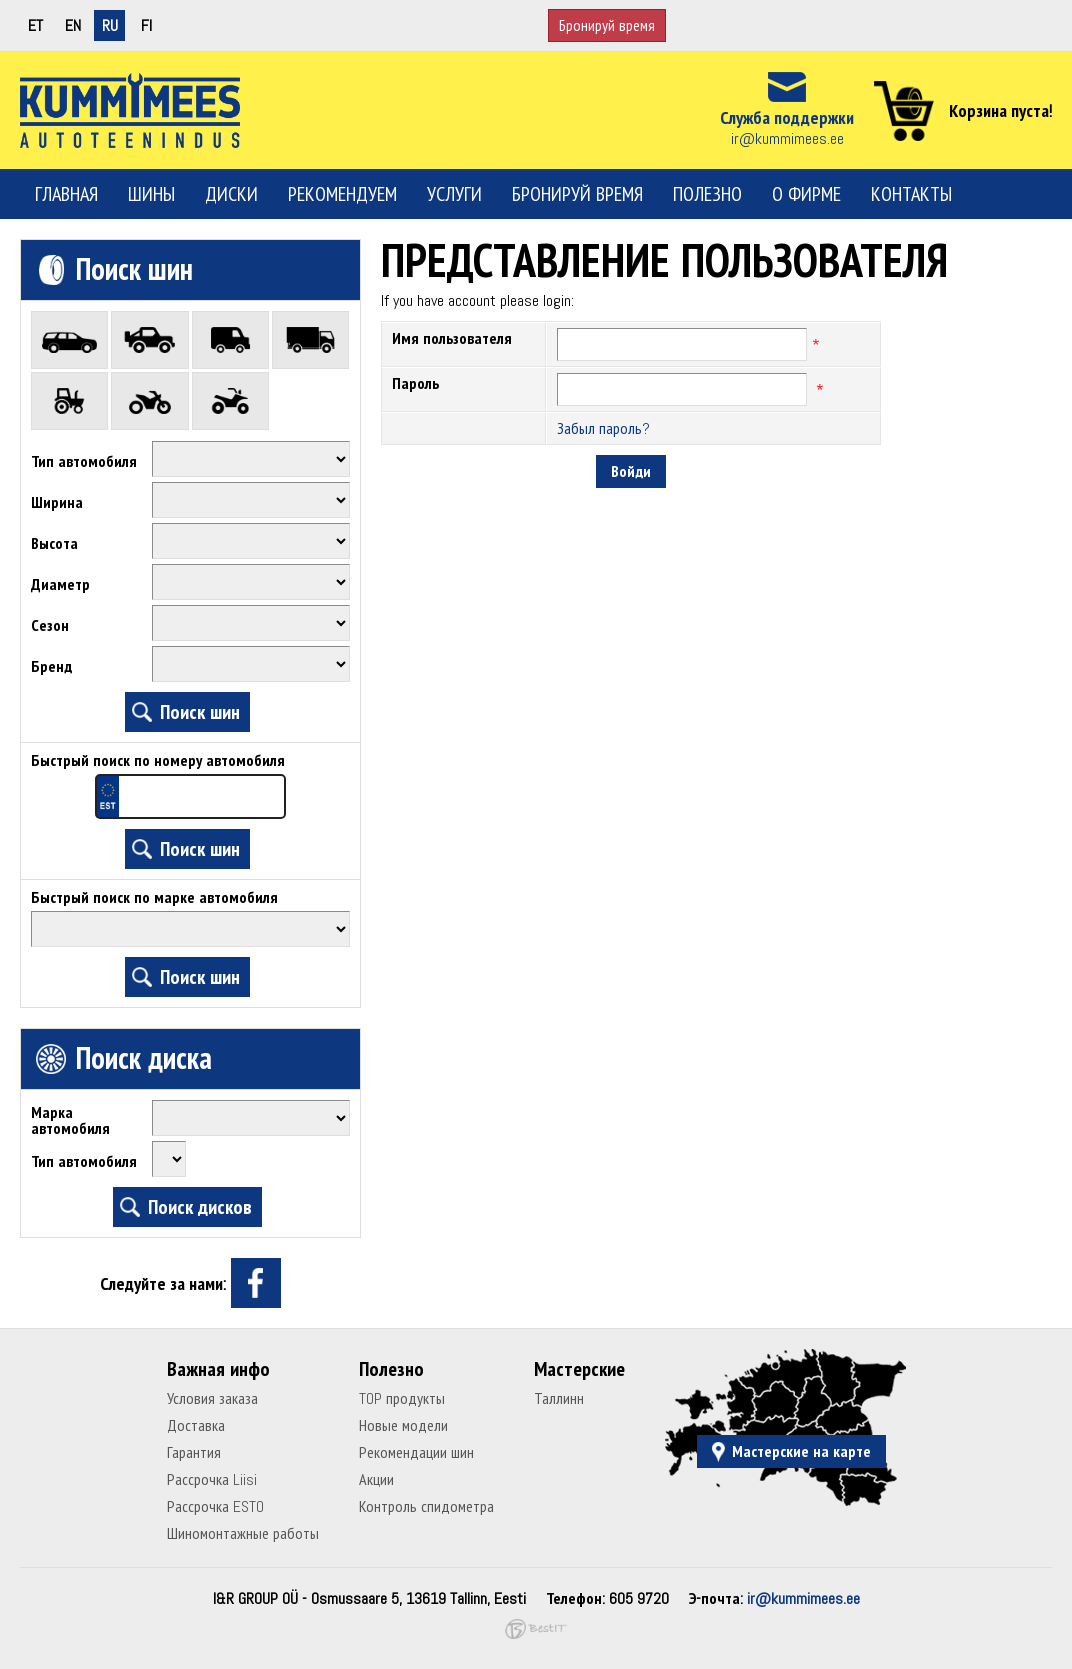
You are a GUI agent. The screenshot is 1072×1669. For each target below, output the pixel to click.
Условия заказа (212, 1398)
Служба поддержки (787, 117)
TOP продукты (402, 1398)
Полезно (707, 194)
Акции (376, 1479)
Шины (151, 194)
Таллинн (559, 1398)
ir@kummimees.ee (787, 138)
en (73, 25)
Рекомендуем (342, 194)
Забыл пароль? (603, 428)
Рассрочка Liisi (212, 1479)
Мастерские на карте (801, 1451)
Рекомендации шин (416, 1452)
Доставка (196, 1425)
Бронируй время (607, 25)
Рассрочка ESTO (215, 1506)
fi (146, 25)
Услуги (454, 194)
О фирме (806, 194)
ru (110, 25)
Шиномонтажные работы (243, 1533)
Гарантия (194, 1452)
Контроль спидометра (426, 1506)
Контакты (911, 194)
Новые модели (403, 1425)
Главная (66, 194)
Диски (231, 194)
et (35, 25)
